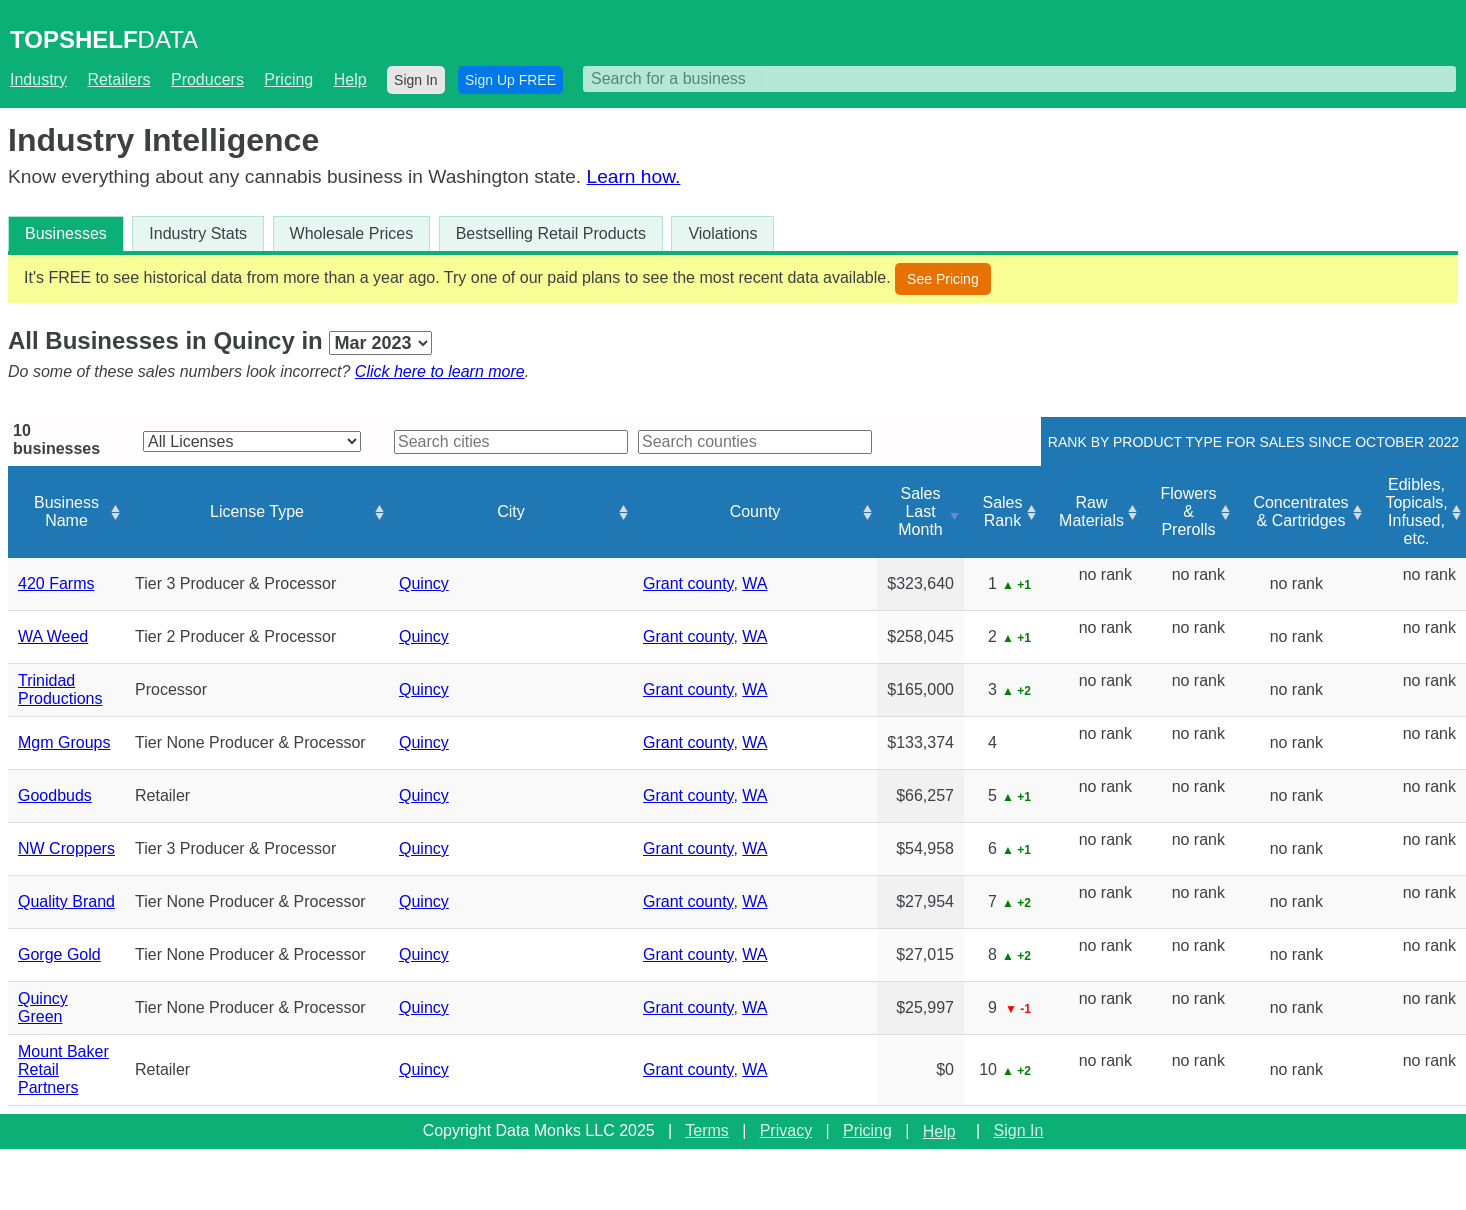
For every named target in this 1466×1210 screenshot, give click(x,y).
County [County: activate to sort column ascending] (755, 511)
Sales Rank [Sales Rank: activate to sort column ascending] (1002, 511)
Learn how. (633, 176)
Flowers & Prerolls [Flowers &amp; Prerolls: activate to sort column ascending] (1188, 511)
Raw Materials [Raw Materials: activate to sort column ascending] (1091, 511)
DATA (104, 39)
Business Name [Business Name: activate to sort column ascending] (66, 511)
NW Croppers (66, 848)
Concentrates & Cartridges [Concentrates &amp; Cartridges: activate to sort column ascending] (1300, 511)
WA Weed (53, 636)
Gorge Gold (59, 954)
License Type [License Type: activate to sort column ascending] (257, 511)
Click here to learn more (440, 371)
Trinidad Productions (60, 689)
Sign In (416, 80)
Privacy (786, 1130)
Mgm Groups (64, 742)
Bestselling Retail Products (551, 233)
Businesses (66, 233)
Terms (707, 1130)
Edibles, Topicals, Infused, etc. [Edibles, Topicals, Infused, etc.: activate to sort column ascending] (1416, 511)
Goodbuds (55, 795)
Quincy (424, 583)
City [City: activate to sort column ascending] (511, 511)
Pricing (288, 79)
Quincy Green (43, 1007)
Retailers (118, 79)
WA (754, 583)
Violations (722, 233)
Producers (207, 79)
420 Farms (56, 583)
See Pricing (943, 279)
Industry (38, 79)
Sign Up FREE (510, 80)
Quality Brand (66, 901)
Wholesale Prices (352, 233)
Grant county (688, 583)
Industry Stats (198, 233)
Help (350, 79)
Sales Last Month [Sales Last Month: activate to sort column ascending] (920, 511)
